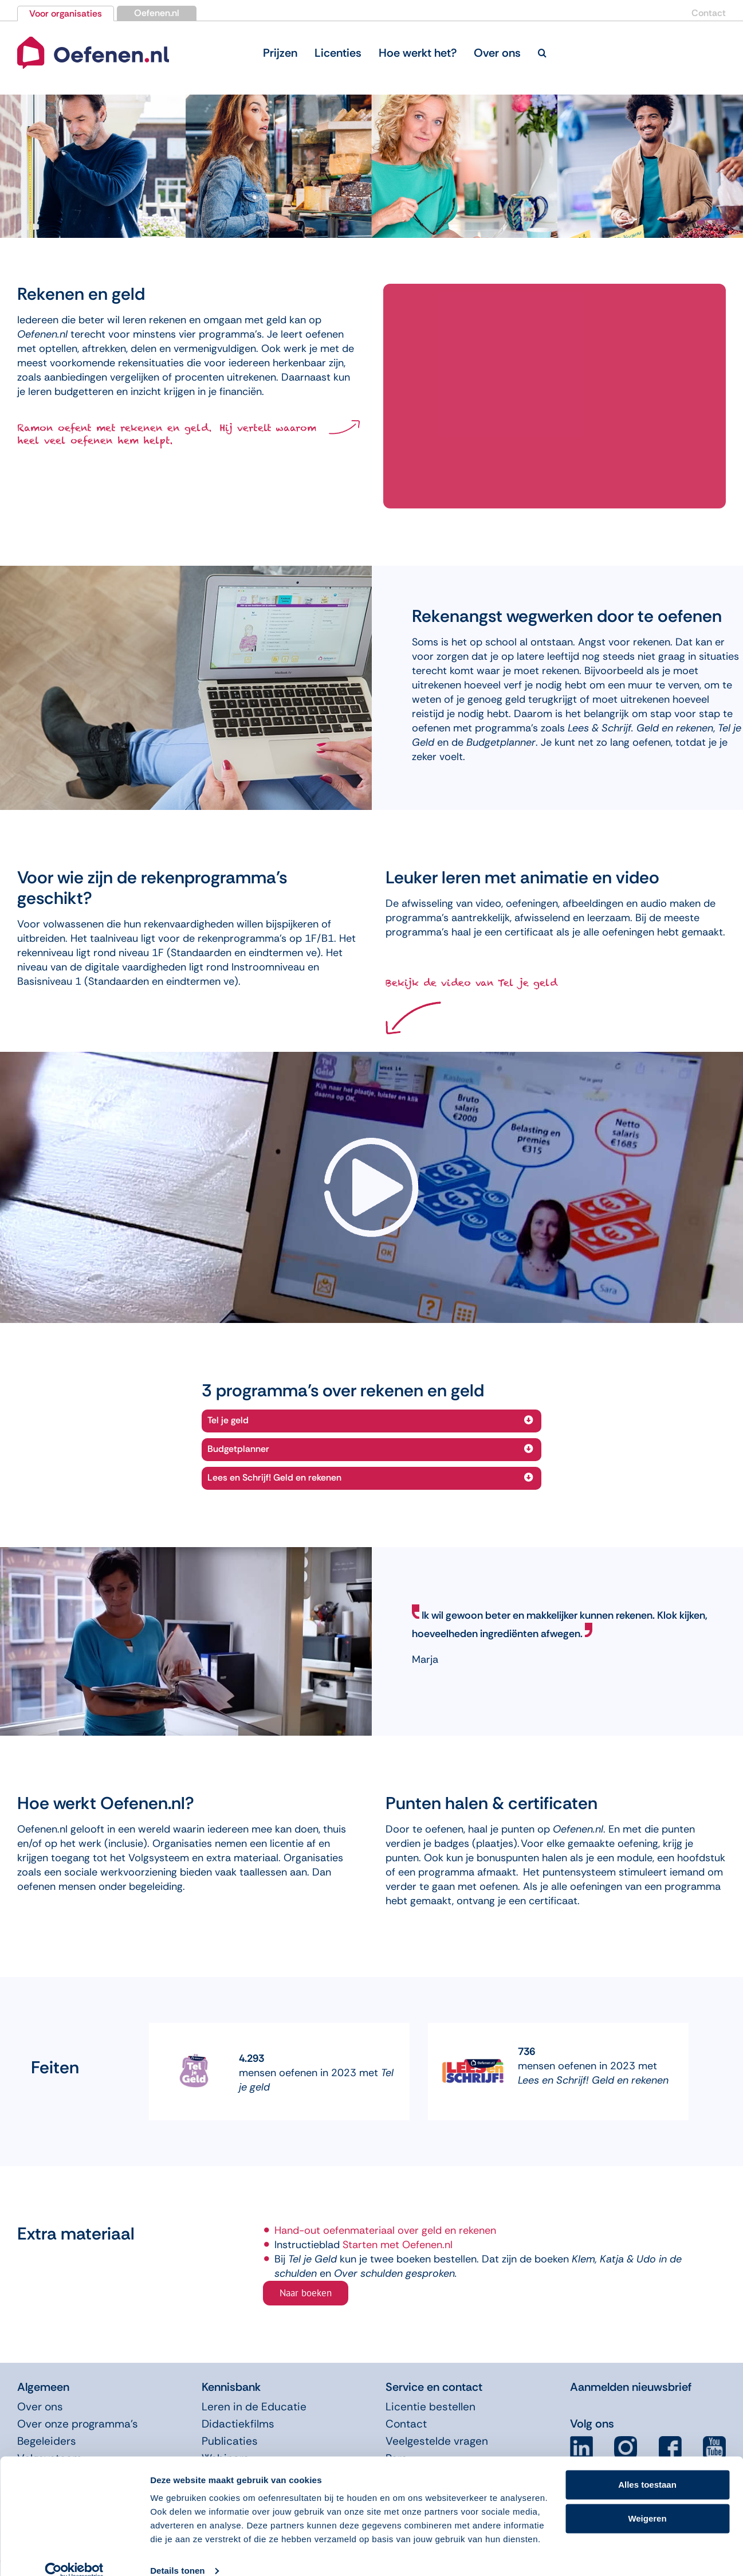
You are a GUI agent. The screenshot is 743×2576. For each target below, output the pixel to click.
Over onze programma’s (77, 2424)
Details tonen (177, 2553)
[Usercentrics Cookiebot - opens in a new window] (74, 2553)
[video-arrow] (371, 1143)
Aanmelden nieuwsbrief (630, 2386)
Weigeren (647, 2500)
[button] (542, 53)
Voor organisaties (65, 13)
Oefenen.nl (156, 13)
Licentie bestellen (430, 2406)
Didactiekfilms (238, 2424)
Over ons (40, 2406)
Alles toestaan (647, 2467)
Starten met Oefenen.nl (398, 2245)
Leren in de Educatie (254, 2406)
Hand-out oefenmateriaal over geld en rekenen (385, 2230)
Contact (708, 13)
